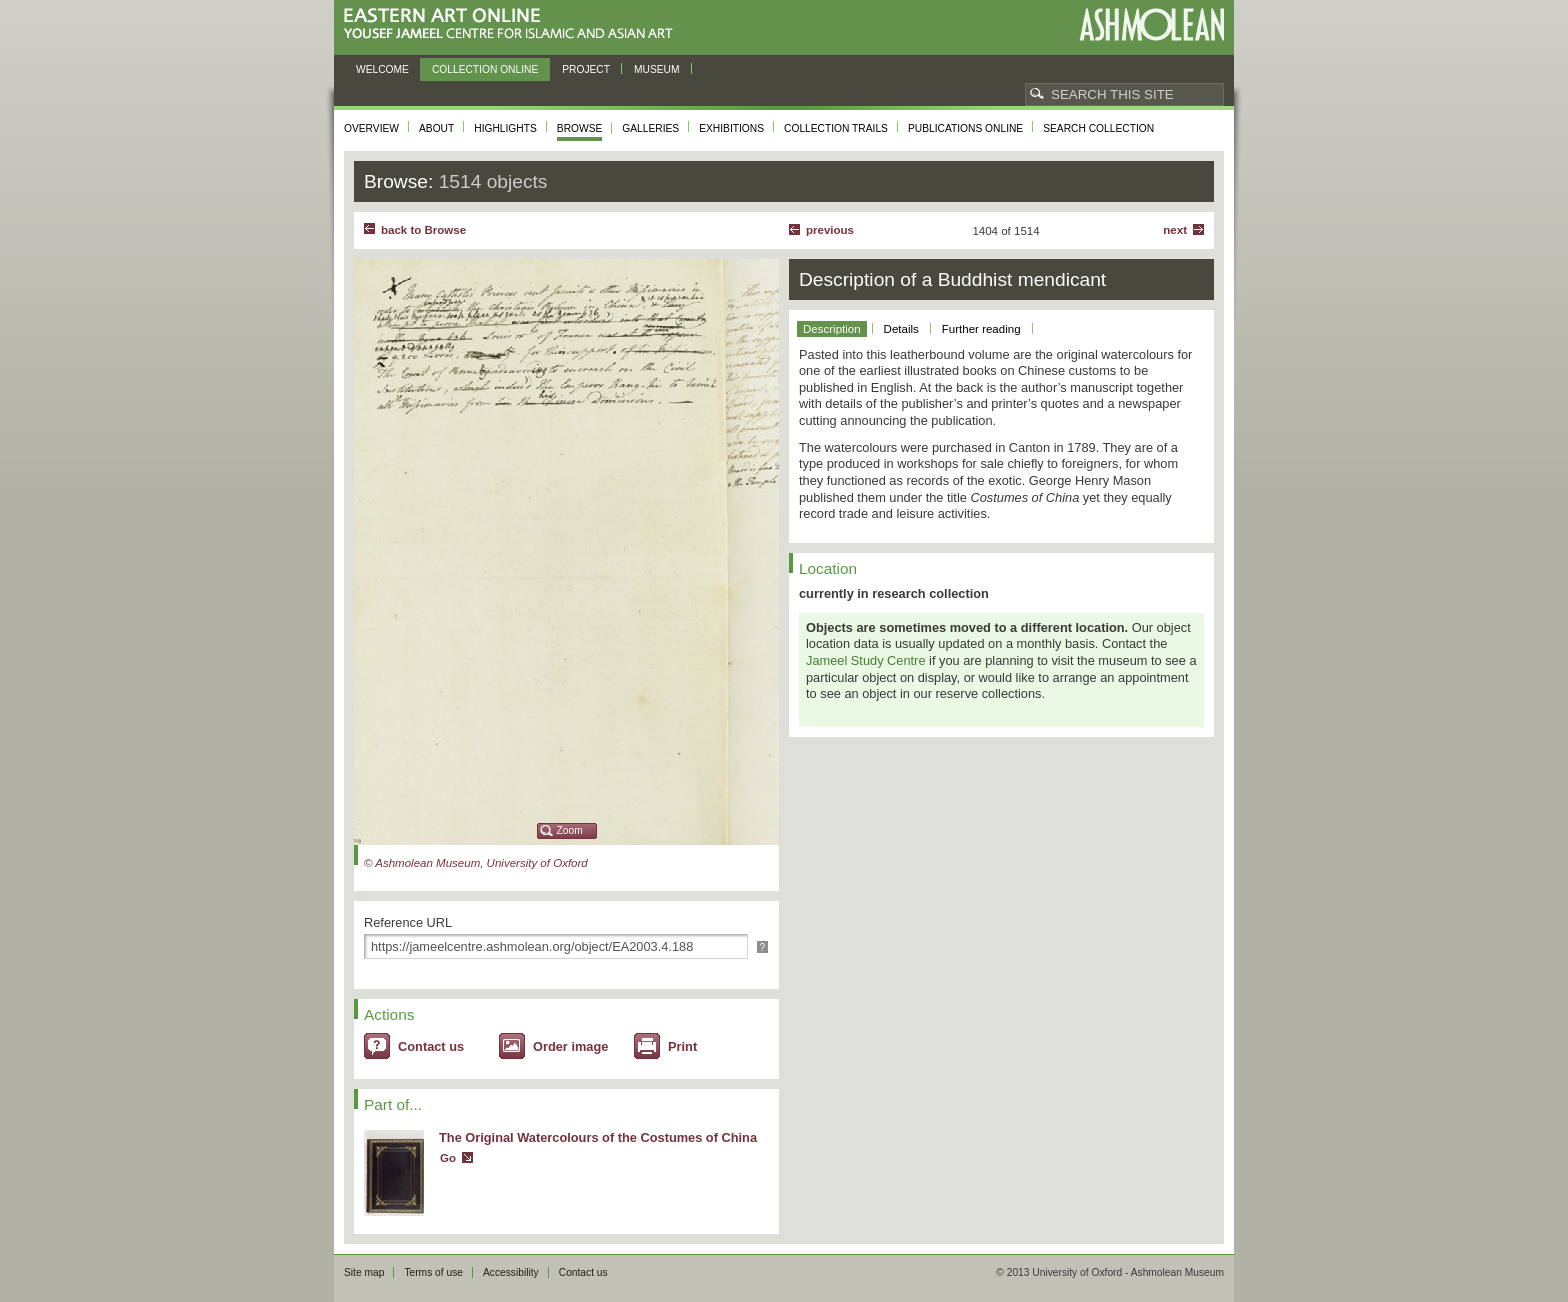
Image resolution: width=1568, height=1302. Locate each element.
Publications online (965, 128)
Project (586, 69)
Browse (580, 128)
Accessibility (511, 1272)
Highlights (505, 128)
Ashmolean (1151, 24)
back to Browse (423, 230)
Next (1175, 230)
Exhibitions (731, 128)
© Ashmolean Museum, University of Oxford (476, 863)
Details (901, 329)
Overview (371, 128)
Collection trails (836, 128)
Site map (364, 1272)
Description (832, 329)
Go (448, 1158)
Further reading (981, 329)
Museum (657, 69)
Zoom (570, 830)
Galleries (650, 128)
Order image (570, 1046)
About (436, 128)
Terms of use (433, 1272)
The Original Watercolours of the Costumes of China (598, 1137)
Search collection (1098, 128)
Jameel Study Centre (866, 660)
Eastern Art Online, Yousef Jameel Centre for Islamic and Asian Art (513, 24)
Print (682, 1046)
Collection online (485, 69)
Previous (830, 230)
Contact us (431, 1046)
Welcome (382, 69)
